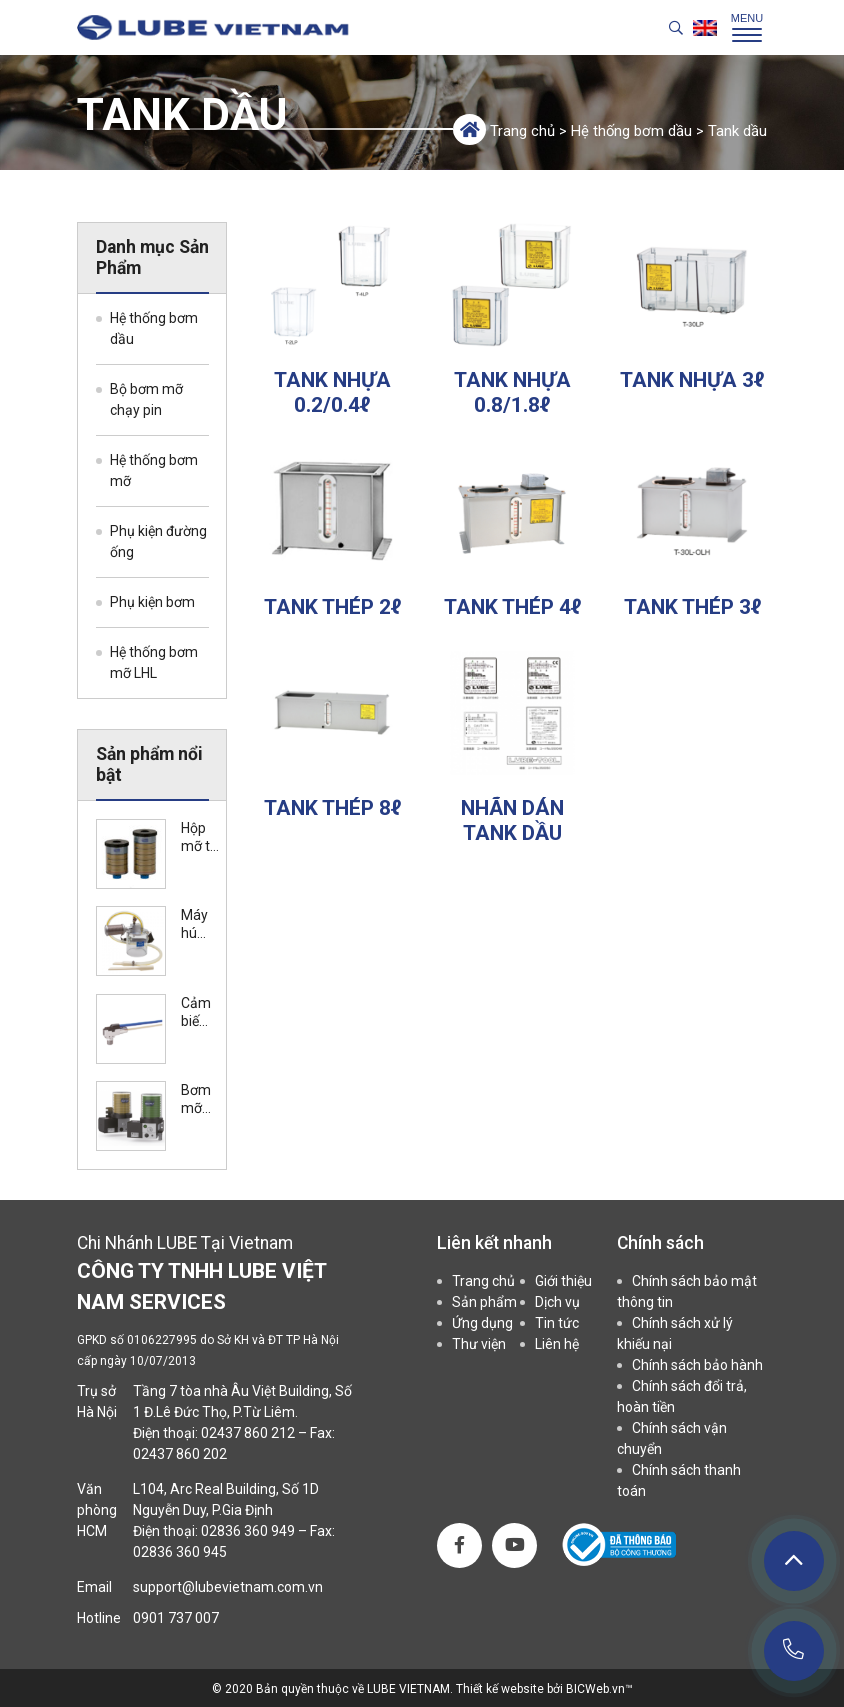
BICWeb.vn (595, 1689)
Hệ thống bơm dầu (631, 131)
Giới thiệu (563, 1281)
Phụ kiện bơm (152, 602)
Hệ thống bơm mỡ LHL (154, 662)
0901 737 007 (176, 1618)
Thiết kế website (501, 1689)
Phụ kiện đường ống (158, 541)
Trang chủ (522, 131)
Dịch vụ (557, 1302)
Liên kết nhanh (494, 1243)
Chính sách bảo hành (697, 1365)
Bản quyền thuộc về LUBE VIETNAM (353, 1689)
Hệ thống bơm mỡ (154, 470)
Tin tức (557, 1323)
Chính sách (660, 1243)
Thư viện (479, 1344)
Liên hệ (557, 1344)
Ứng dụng (482, 1323)
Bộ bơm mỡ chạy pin (146, 399)
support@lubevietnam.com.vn (228, 1587)
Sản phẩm (484, 1302)
